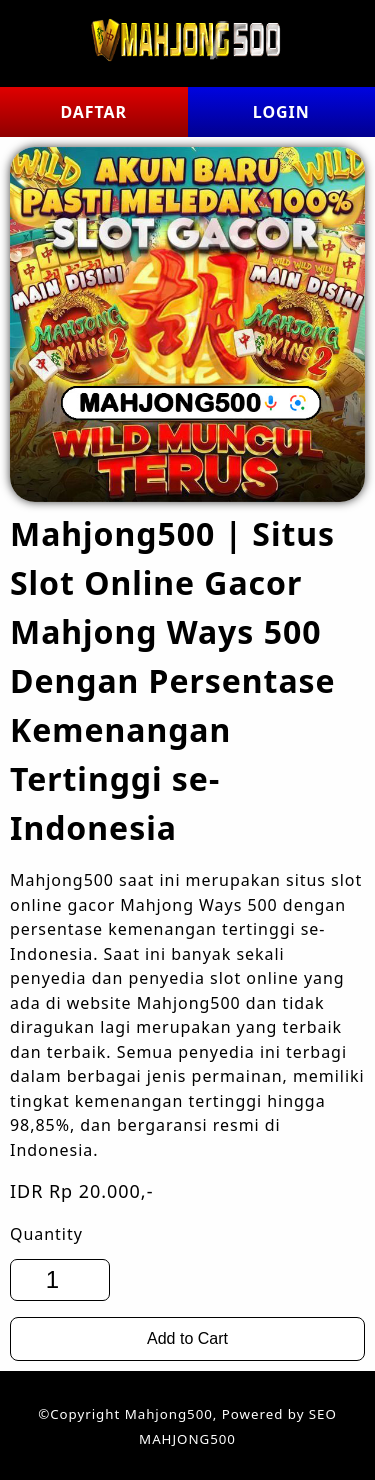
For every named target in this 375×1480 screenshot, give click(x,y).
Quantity (46, 1234)
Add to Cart (187, 1338)
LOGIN (281, 112)
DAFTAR (93, 112)
